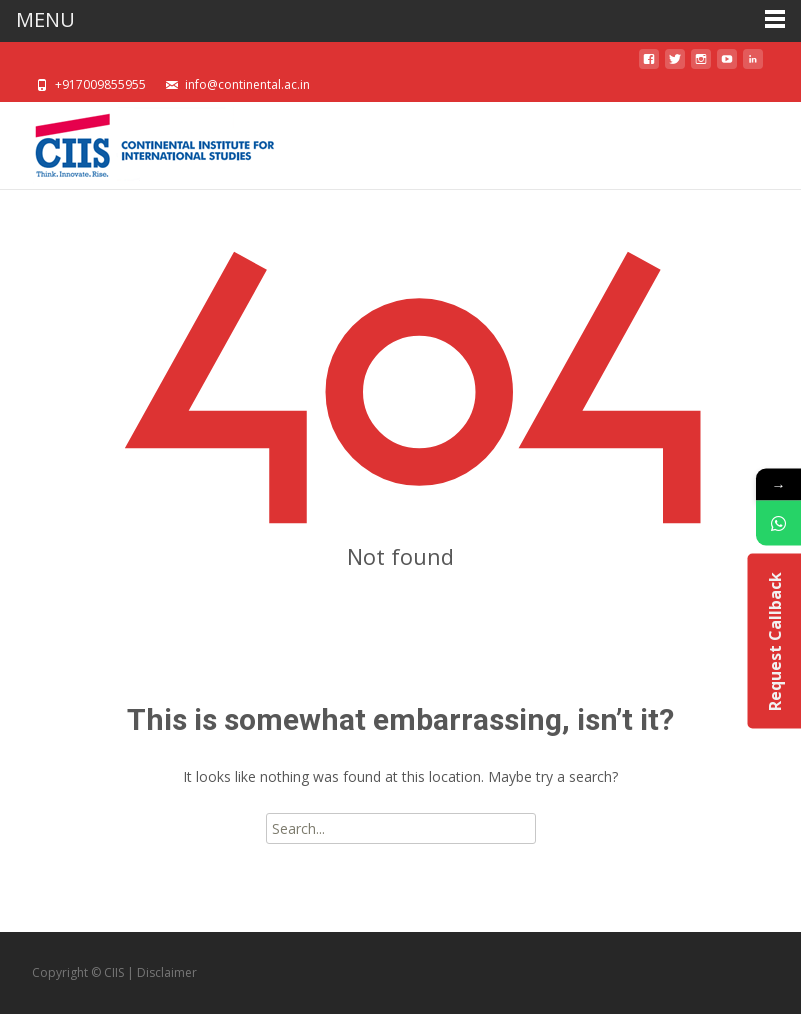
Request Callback (774, 640)
